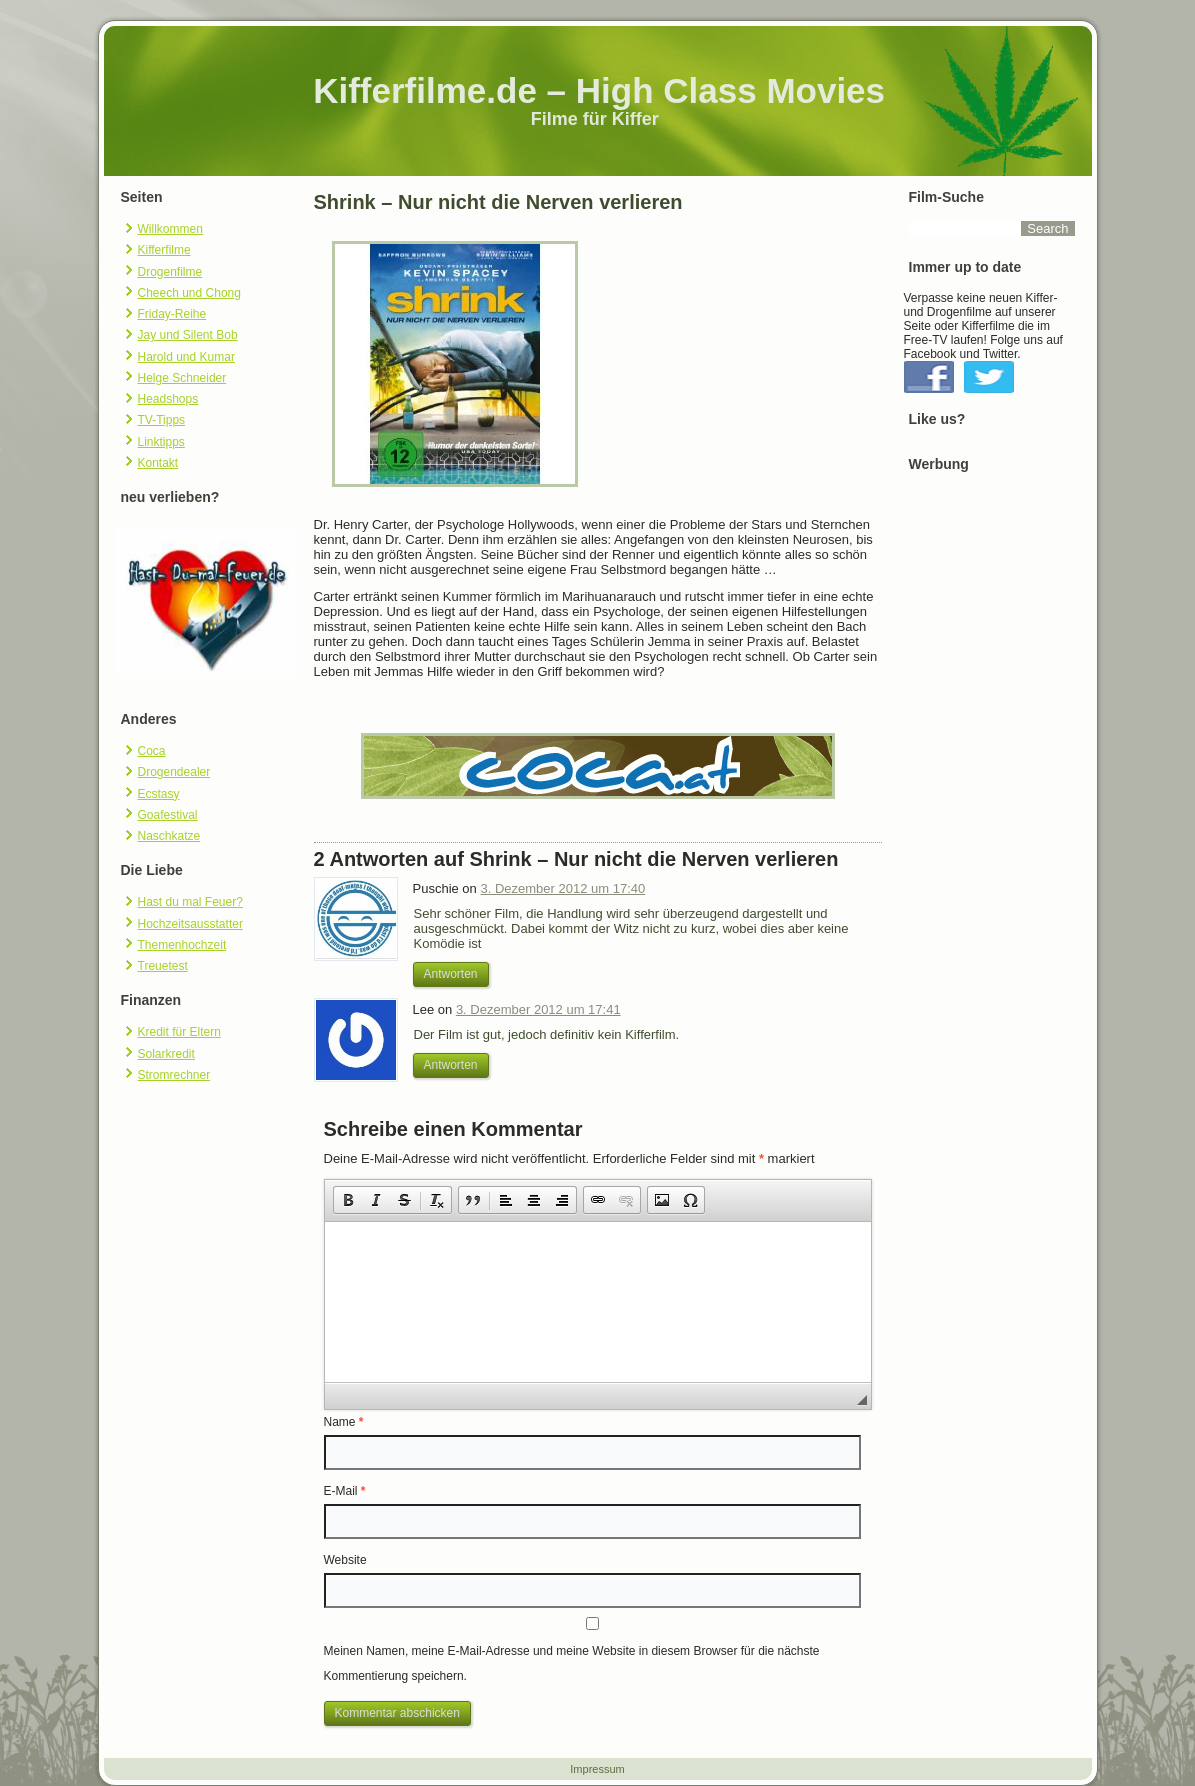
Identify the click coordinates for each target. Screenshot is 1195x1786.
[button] (348, 1200)
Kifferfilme (164, 250)
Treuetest (163, 966)
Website (345, 1560)
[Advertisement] (992, 795)
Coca (152, 751)
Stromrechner (174, 1075)
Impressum (597, 1769)
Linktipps (161, 442)
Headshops (168, 399)
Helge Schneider (182, 378)
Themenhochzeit (182, 945)
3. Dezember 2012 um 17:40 (562, 888)
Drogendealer (174, 772)
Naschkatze (169, 836)
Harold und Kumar (186, 357)
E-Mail (345, 1491)
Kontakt (158, 463)
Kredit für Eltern (179, 1032)
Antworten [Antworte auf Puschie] (451, 974)
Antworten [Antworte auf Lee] (451, 1065)
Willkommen (170, 229)
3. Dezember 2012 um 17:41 (538, 1009)
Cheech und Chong (189, 293)
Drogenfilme (170, 272)
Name (344, 1422)
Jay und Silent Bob (188, 335)
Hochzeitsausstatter (190, 924)
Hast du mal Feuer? (190, 902)
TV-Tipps (162, 420)
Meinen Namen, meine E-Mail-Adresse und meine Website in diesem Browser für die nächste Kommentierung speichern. (572, 1663)
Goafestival (168, 815)
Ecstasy (159, 794)
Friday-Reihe (172, 314)
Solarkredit (166, 1054)
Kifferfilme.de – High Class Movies (599, 90)
